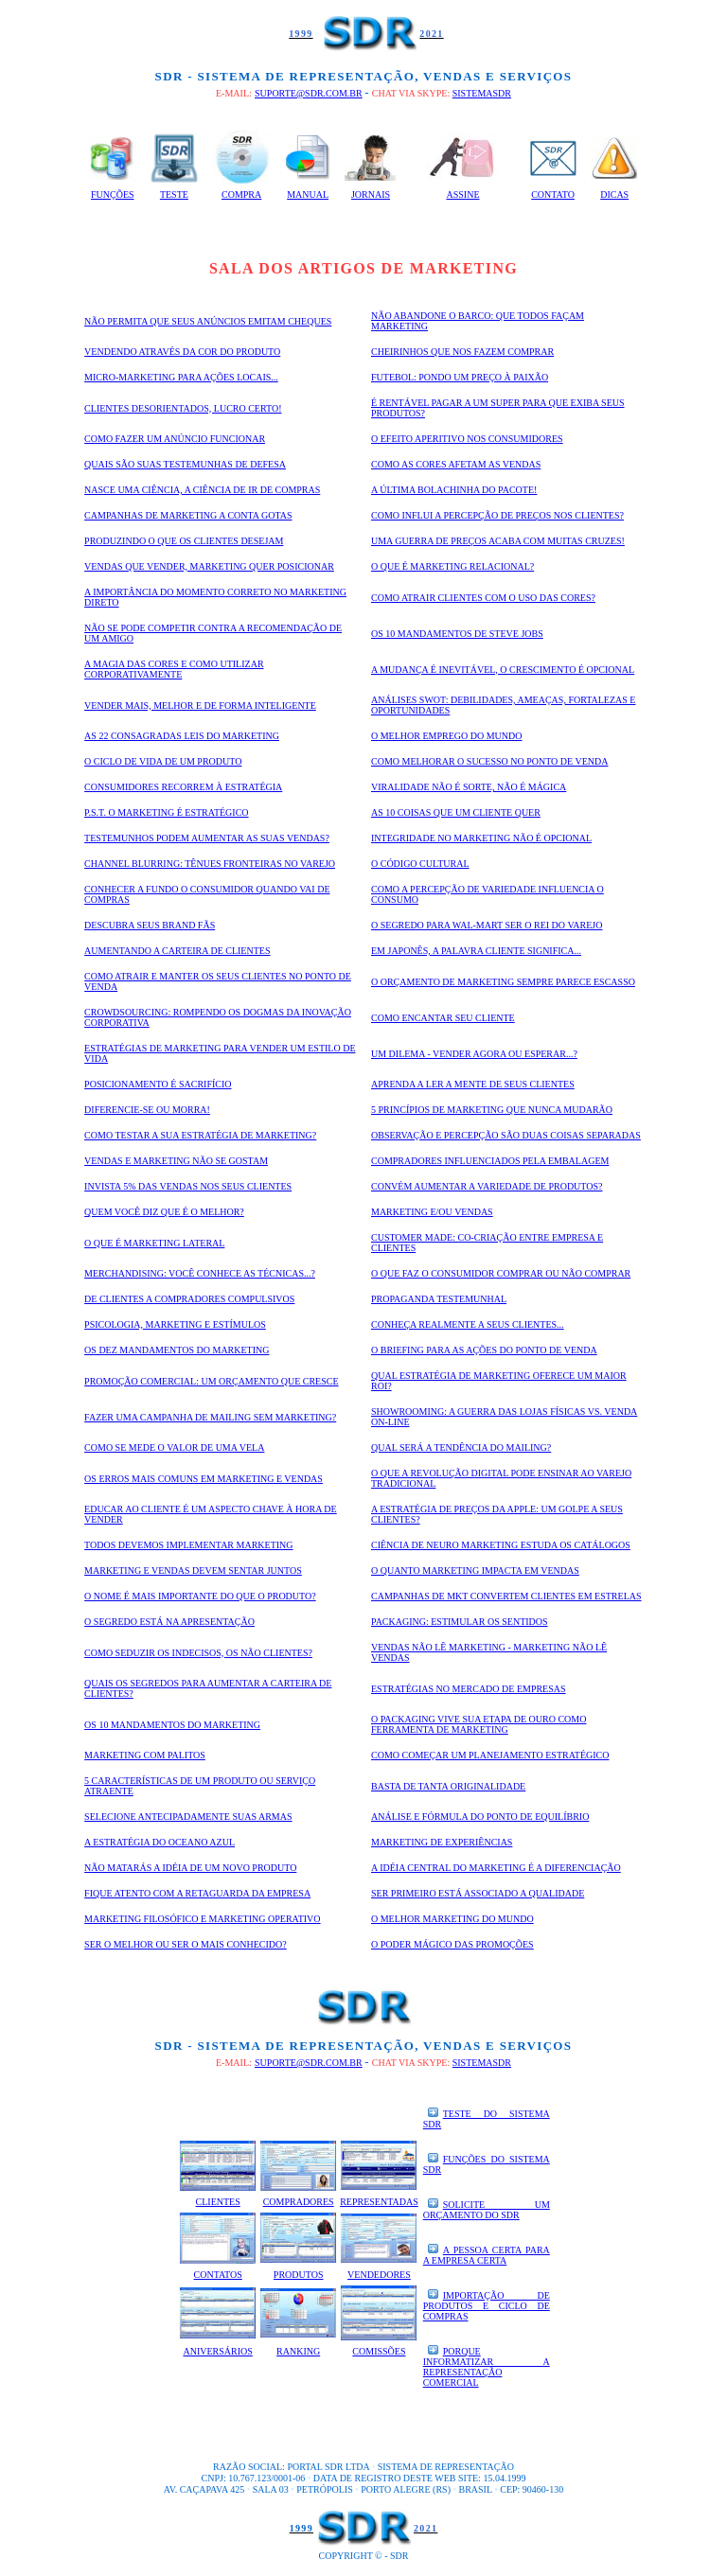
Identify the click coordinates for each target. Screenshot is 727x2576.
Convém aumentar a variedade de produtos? (487, 1186)
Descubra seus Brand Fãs (149, 925)
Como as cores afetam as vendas (456, 464)
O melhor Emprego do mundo (446, 736)
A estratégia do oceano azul (159, 1842)
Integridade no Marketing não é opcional (481, 838)
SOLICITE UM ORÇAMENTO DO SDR (486, 2209)
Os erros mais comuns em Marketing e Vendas (203, 1478)
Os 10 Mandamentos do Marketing (172, 1725)
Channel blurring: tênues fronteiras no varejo (209, 863)
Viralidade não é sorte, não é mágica (468, 787)
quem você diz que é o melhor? (164, 1212)
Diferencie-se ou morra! (147, 1109)
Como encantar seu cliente (443, 1018)
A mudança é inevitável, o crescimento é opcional (502, 669)
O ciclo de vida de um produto (162, 761)
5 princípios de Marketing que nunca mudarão (491, 1109)
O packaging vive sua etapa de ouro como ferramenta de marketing (478, 1724)
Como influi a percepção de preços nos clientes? (497, 515)
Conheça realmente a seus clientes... (467, 1324)
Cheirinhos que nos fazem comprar (462, 351)
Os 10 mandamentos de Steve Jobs (457, 633)
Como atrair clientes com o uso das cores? (483, 597)
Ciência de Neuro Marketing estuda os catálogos (500, 1545)
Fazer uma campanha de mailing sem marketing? (210, 1417)
